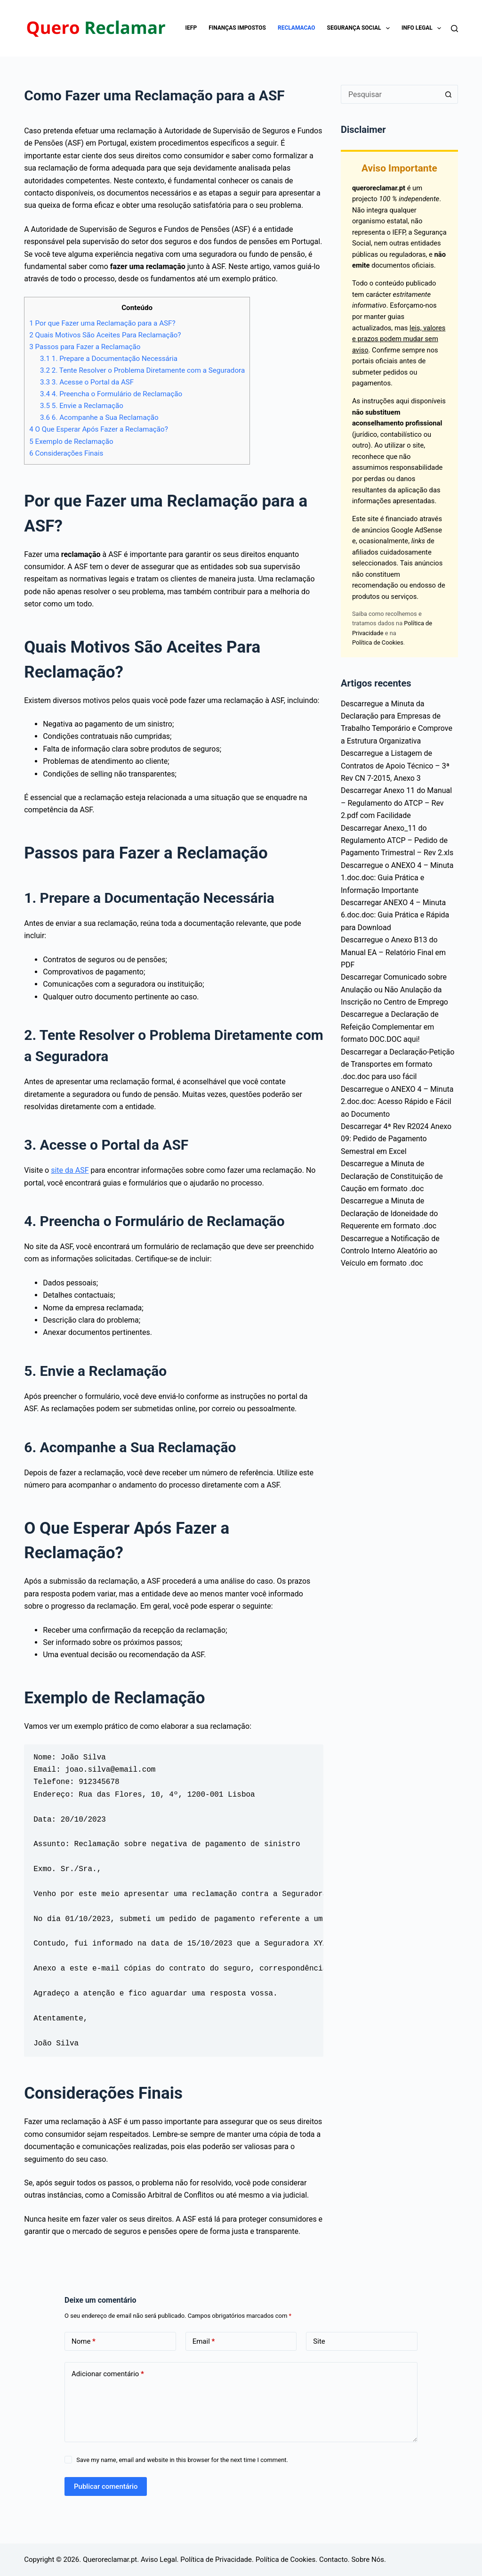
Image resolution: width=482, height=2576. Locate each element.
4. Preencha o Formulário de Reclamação (111, 394)
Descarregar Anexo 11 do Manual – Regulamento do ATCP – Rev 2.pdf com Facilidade (396, 803)
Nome (84, 2341)
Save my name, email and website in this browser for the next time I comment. (182, 2459)
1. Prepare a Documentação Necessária (108, 358)
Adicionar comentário (108, 2374)
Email (204, 2341)
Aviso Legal (159, 2559)
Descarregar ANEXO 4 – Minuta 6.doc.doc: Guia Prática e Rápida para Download (395, 915)
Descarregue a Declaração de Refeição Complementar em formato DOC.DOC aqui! (390, 1027)
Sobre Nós (367, 2559)
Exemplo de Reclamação (71, 441)
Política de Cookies (377, 642)
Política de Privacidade (216, 2559)
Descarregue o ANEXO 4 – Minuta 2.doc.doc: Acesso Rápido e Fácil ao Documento (397, 1102)
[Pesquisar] (454, 28)
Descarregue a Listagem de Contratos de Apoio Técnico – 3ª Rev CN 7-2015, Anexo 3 (395, 766)
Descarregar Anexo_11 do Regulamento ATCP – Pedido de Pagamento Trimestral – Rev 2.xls (397, 841)
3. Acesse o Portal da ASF (87, 382)
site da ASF (69, 1170)
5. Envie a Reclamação (81, 405)
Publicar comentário (105, 2486)
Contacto (333, 2559)
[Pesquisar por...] (390, 94)
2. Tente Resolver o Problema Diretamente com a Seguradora (142, 370)
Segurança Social (360, 28)
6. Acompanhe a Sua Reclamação (99, 417)
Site (319, 2341)
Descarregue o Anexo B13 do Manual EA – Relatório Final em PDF (393, 952)
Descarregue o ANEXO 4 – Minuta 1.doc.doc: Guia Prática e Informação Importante (397, 878)
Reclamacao (296, 28)
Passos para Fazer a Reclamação (84, 347)
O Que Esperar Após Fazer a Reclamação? (98, 429)
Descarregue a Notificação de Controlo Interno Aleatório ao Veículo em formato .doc (390, 1251)
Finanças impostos (237, 28)
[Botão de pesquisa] (448, 94)
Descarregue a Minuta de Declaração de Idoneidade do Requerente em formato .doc (389, 1213)
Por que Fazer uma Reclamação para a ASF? (102, 323)
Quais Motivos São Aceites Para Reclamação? (105, 335)
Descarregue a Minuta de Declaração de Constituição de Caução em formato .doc (392, 1176)
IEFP (191, 28)
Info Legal (423, 28)
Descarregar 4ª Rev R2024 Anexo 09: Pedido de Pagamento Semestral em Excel (396, 1139)
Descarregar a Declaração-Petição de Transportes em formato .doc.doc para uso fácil (397, 1064)
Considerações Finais (66, 453)
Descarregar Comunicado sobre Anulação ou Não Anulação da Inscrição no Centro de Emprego (394, 989)
